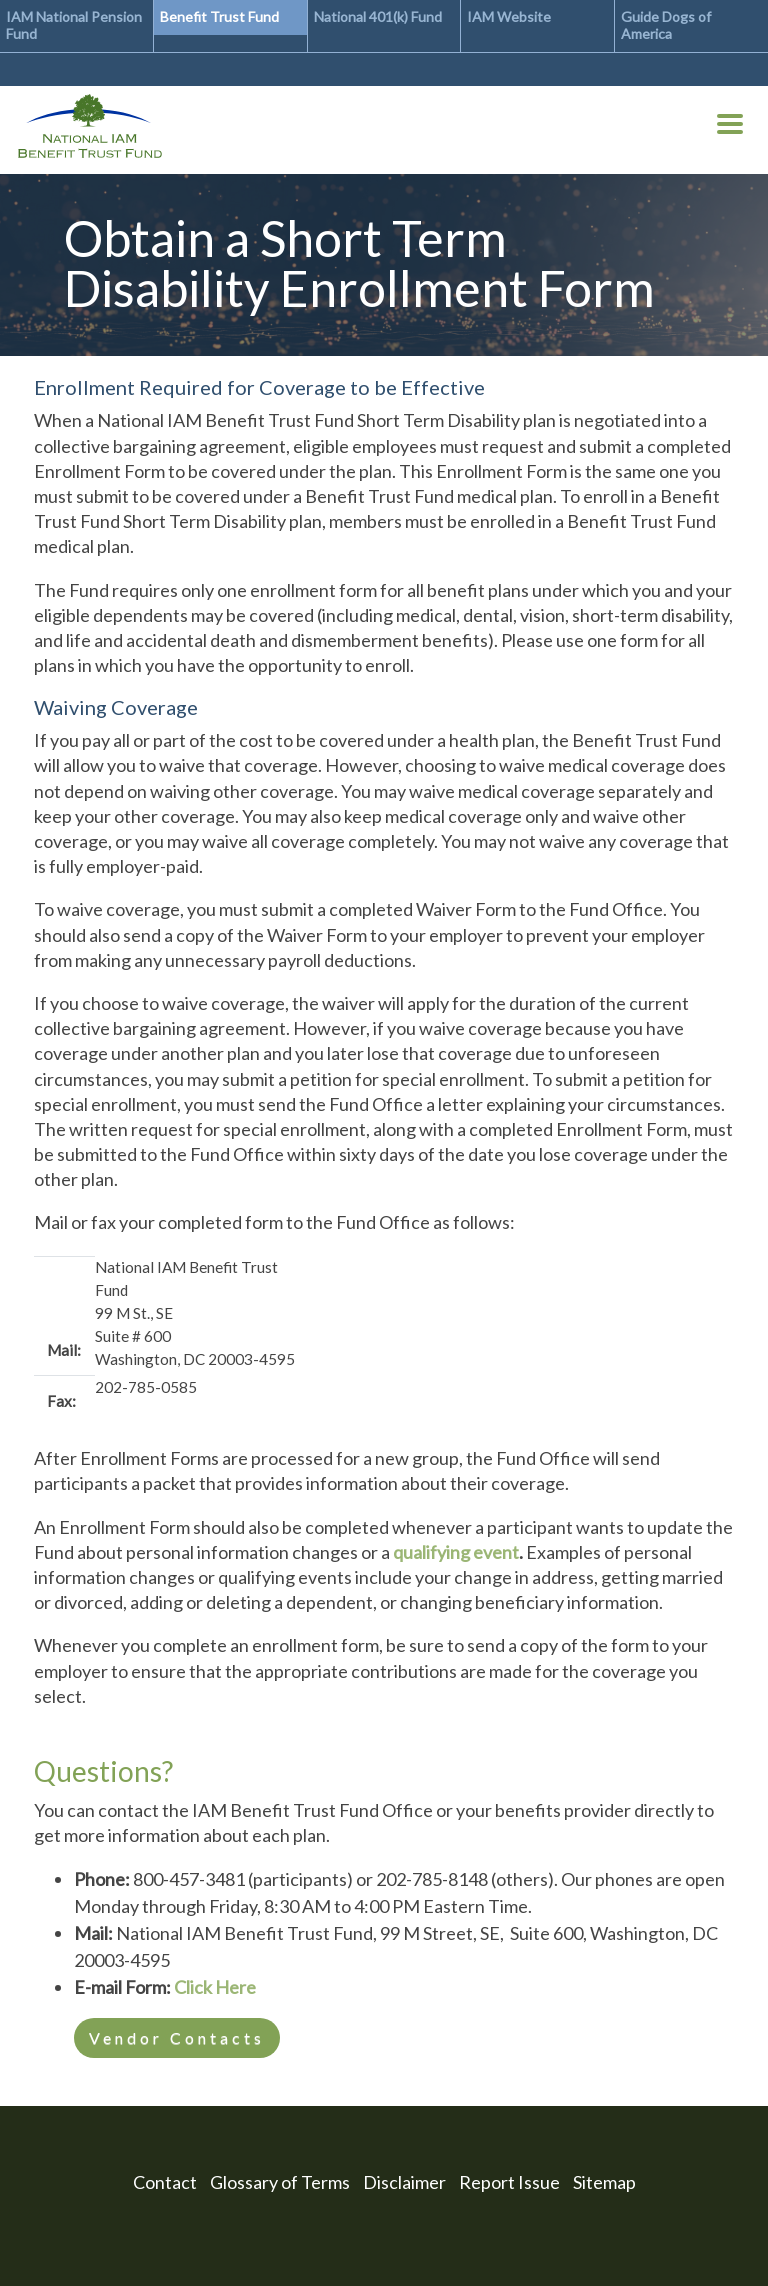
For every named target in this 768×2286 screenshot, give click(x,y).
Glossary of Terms (280, 2182)
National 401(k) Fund (378, 16)
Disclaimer (404, 2182)
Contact (165, 2182)
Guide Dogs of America (666, 25)
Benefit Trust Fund (219, 16)
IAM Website (509, 16)
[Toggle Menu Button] (730, 128)
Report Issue (509, 2182)
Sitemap (604, 2182)
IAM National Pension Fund (74, 25)
